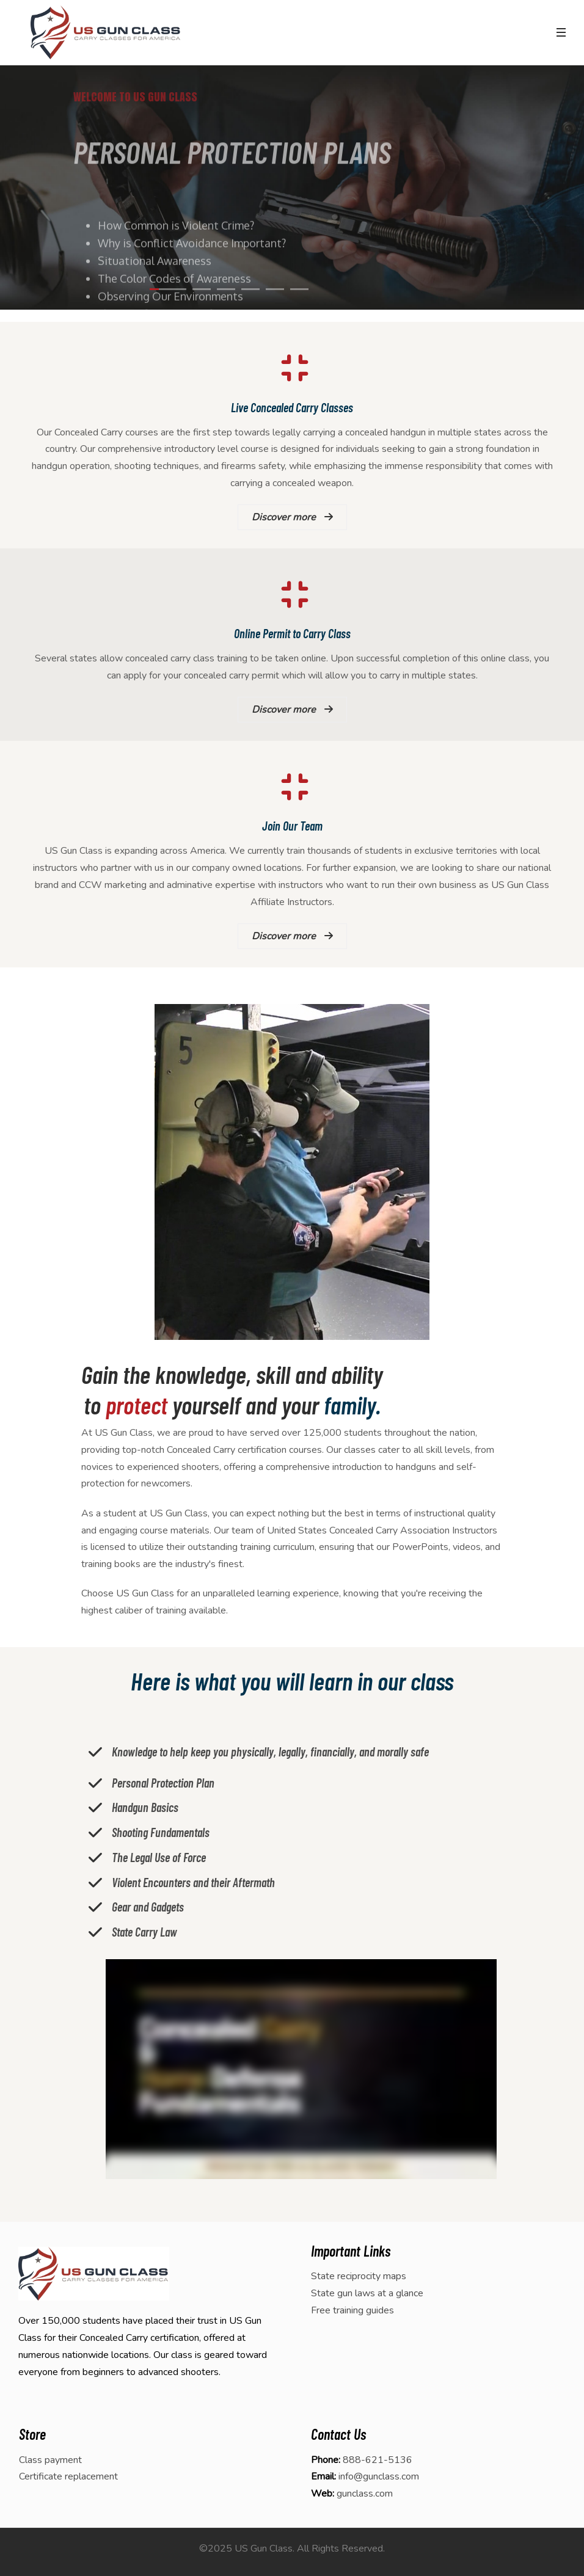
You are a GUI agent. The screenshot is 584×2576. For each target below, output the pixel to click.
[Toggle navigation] (561, 32)
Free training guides (352, 2310)
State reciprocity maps (358, 2276)
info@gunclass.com (378, 2476)
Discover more (292, 517)
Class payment (50, 2460)
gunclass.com (365, 2493)
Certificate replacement (68, 2476)
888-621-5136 (377, 2460)
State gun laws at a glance (367, 2293)
